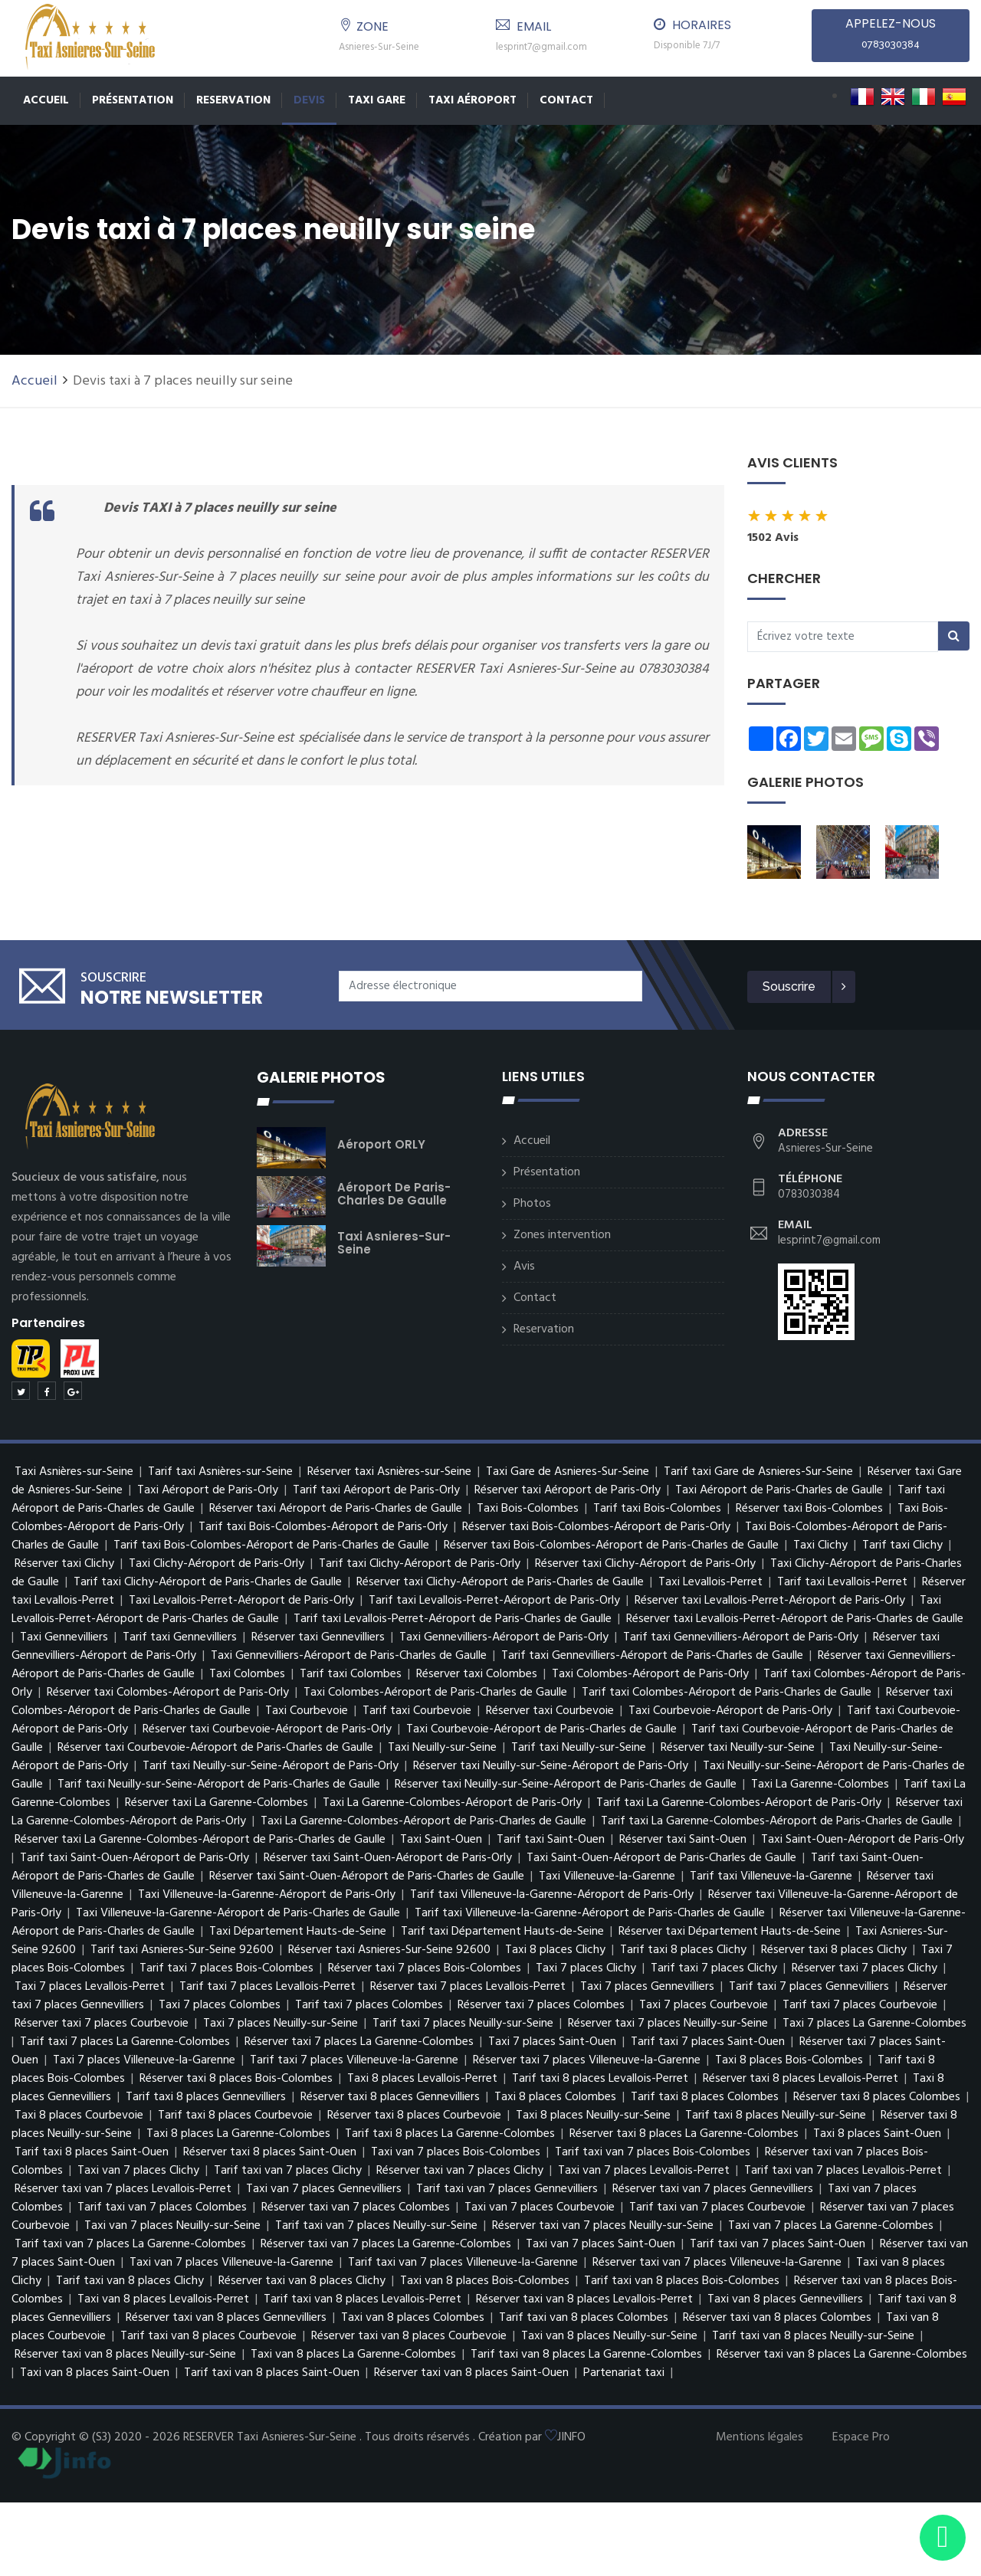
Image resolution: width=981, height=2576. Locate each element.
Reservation (233, 100)
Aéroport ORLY (381, 1144)
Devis (309, 100)
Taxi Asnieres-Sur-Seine (394, 1242)
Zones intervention (562, 1235)
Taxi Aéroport (472, 100)
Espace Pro (861, 2437)
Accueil (46, 100)
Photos (532, 1204)
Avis (524, 1267)
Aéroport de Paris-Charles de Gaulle (394, 1193)
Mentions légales (759, 2437)
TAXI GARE (376, 100)
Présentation (132, 100)
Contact (566, 100)
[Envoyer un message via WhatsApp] (943, 2538)
